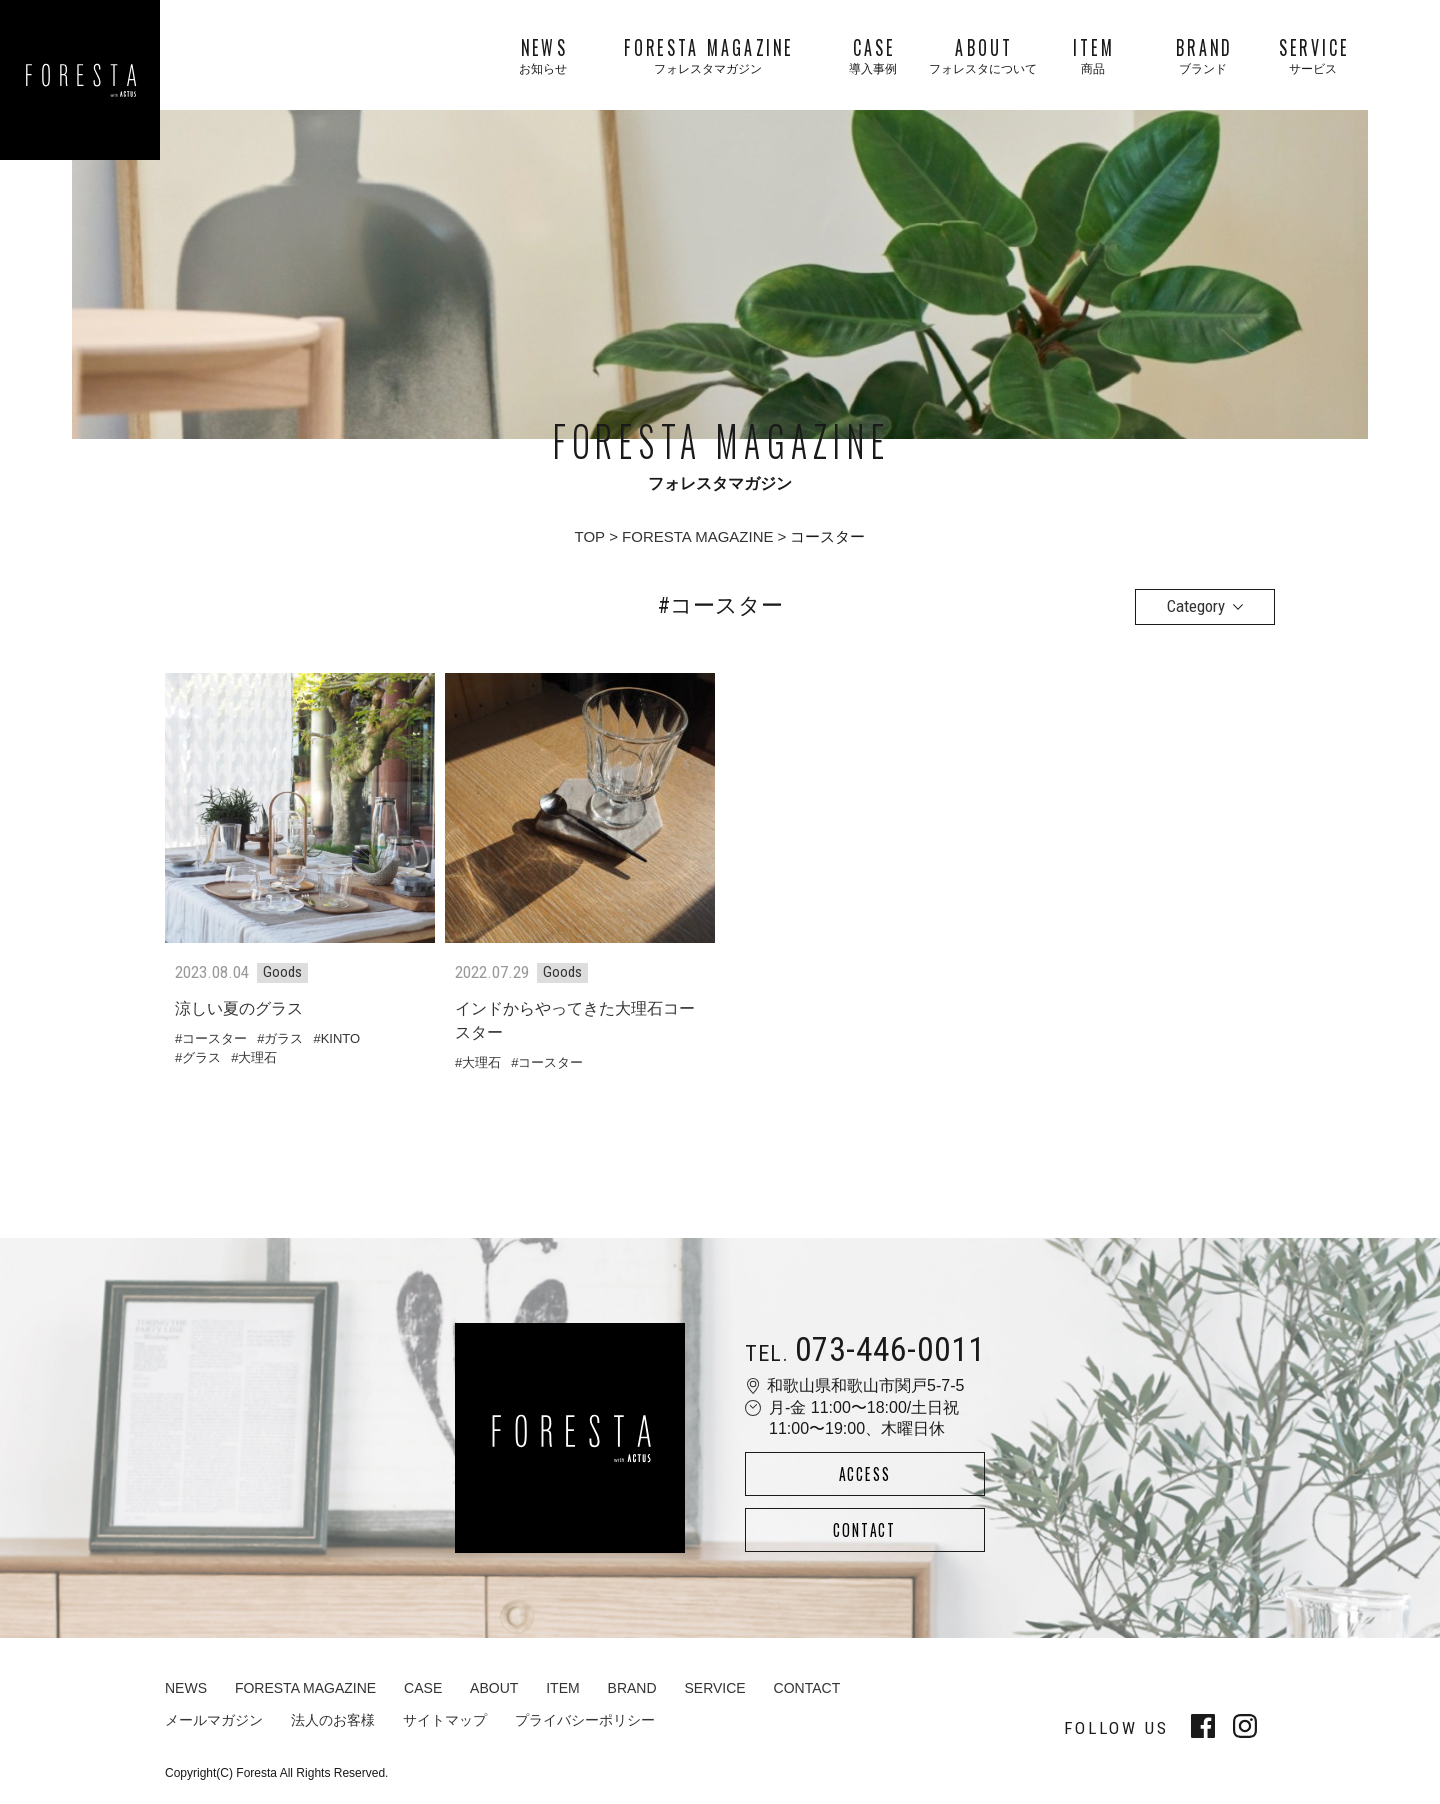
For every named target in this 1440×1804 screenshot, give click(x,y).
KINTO (341, 1038)
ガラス (283, 1038)
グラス (201, 1057)
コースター (214, 1038)
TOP (590, 536)
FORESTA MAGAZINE (697, 536)
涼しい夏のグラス (239, 1008)
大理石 (257, 1057)
